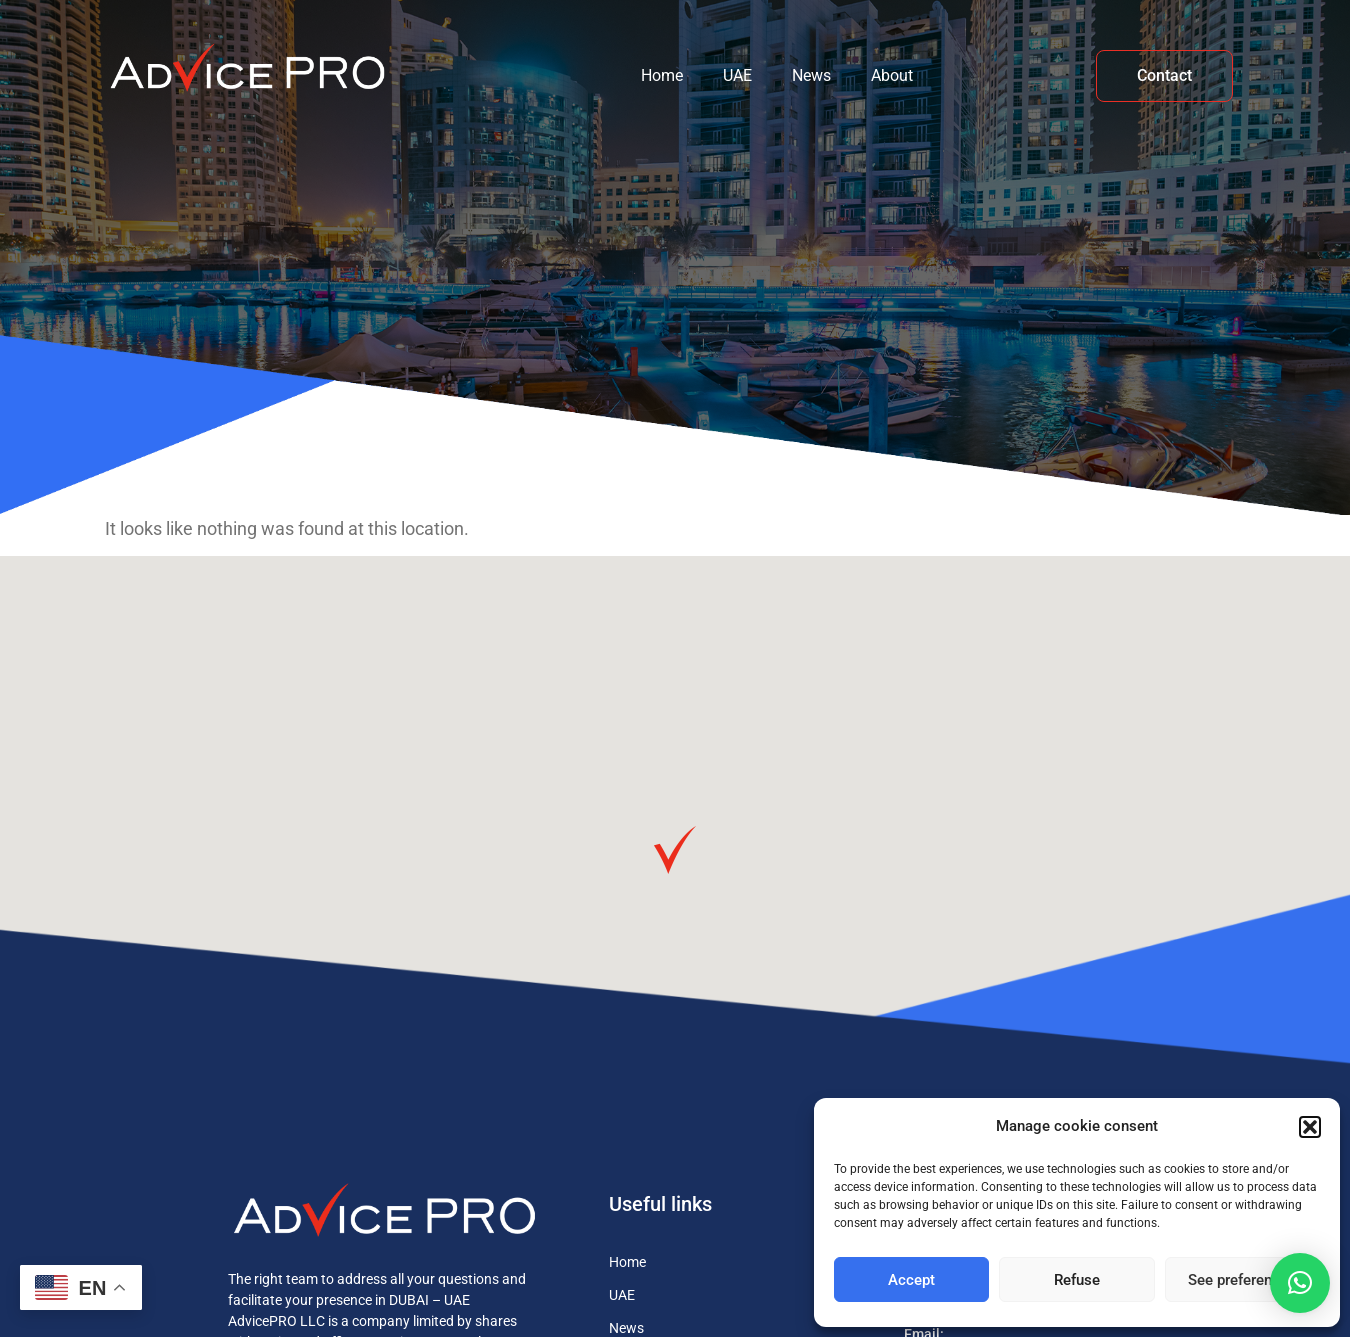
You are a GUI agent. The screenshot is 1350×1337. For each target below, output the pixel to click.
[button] (1310, 1127)
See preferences (1242, 1280)
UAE (737, 75)
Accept (911, 1280)
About (892, 75)
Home (662, 75)
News (811, 75)
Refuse (1077, 1280)
